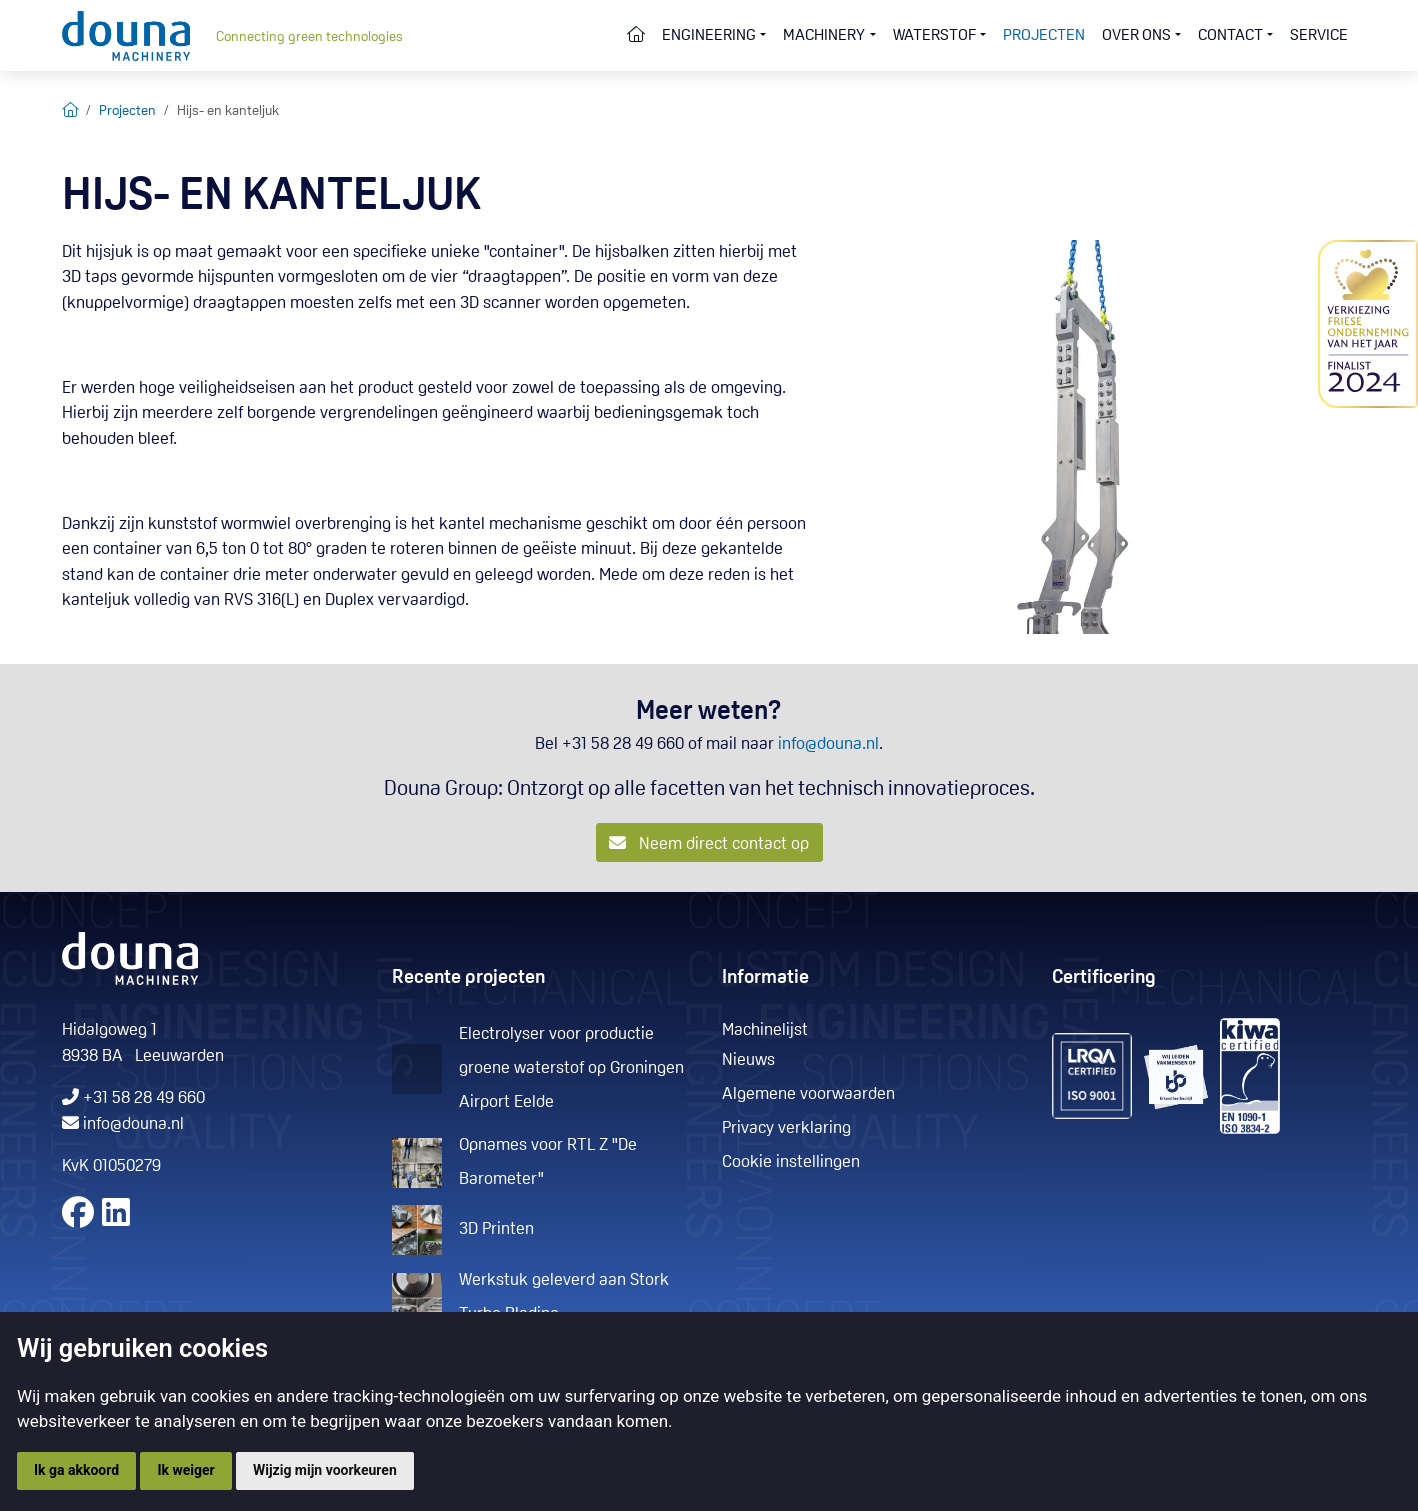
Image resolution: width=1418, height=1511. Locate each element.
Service (1319, 36)
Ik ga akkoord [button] (76, 1470)
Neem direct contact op (709, 843)
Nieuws (748, 1060)
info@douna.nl (828, 744)
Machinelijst (765, 1030)
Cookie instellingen (791, 1162)
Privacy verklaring (786, 1128)
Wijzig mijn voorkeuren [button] (325, 1470)
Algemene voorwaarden (808, 1094)
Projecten (1044, 36)
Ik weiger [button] (185, 1470)
